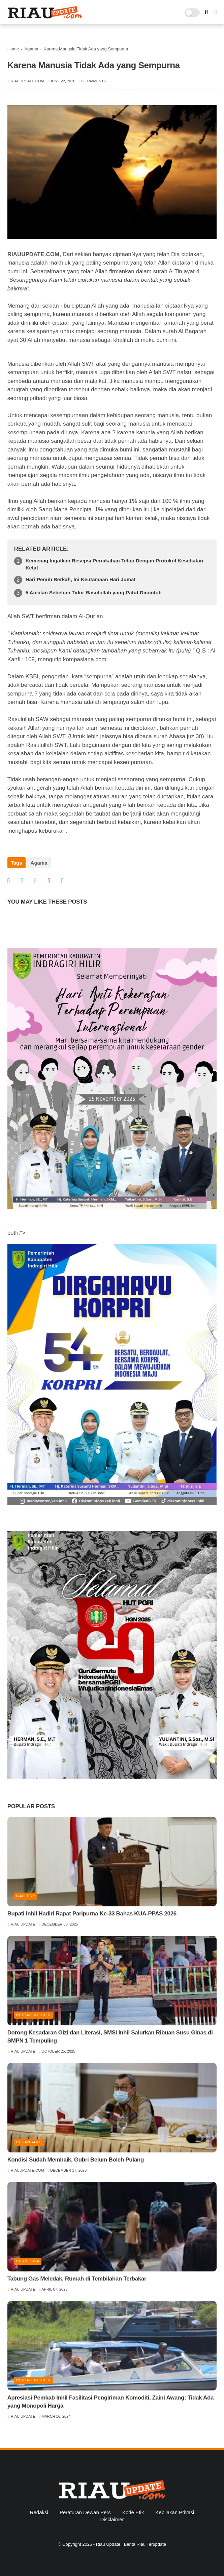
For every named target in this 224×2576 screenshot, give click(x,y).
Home (13, 48)
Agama (31, 48)
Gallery (26, 1896)
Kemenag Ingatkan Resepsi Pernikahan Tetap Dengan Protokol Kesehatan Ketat (114, 564)
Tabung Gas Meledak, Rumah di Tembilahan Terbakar (77, 2278)
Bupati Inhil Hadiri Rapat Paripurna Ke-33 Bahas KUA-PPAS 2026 (92, 1913)
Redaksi (39, 2512)
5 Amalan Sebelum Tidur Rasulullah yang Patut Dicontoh (94, 592)
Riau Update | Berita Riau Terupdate (131, 2544)
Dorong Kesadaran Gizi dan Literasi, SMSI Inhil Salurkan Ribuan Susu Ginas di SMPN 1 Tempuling (110, 2036)
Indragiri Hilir (33, 2015)
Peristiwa (27, 2261)
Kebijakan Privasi (174, 2512)
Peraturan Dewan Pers (85, 2512)
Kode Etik (133, 2512)
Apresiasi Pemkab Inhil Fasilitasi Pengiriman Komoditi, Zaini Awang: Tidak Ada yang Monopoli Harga (110, 2401)
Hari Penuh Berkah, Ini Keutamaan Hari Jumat (81, 579)
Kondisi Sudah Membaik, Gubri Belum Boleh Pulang (75, 2159)
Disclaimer (112, 2519)
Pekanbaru (29, 2142)
